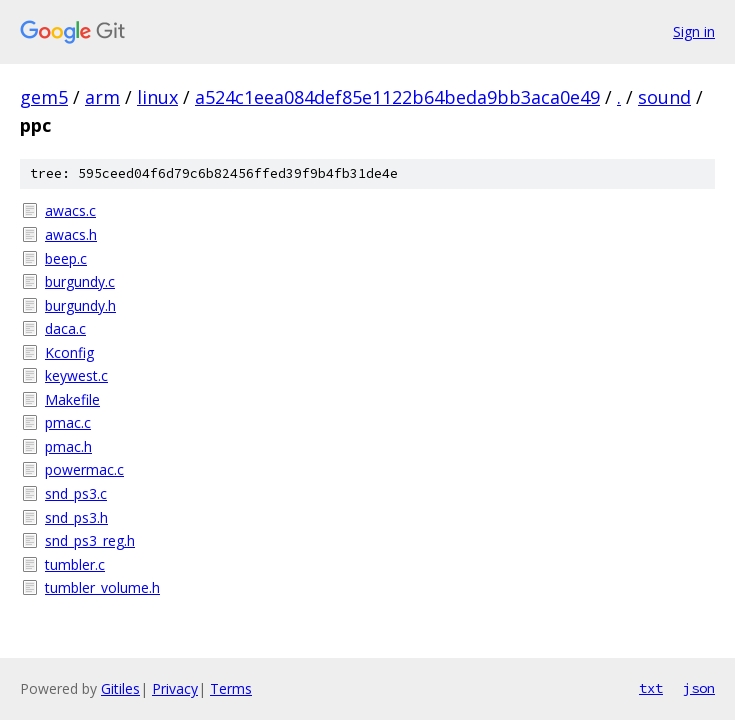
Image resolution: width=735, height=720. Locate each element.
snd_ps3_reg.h (90, 540)
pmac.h (68, 446)
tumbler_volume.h (102, 587)
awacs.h (71, 234)
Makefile (72, 399)
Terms (231, 688)
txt (651, 688)
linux (157, 97)
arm (102, 97)
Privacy (175, 688)
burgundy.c (80, 281)
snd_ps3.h (76, 517)
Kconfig (69, 352)
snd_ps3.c (76, 493)
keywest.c (76, 375)
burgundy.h (80, 305)
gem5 (44, 97)
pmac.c (68, 422)
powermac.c (84, 469)
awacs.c (70, 210)
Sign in (694, 31)
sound (664, 97)
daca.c (65, 328)
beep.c (66, 258)
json (699, 688)
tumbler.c (75, 564)
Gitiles (120, 688)
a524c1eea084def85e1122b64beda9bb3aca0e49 (397, 97)
